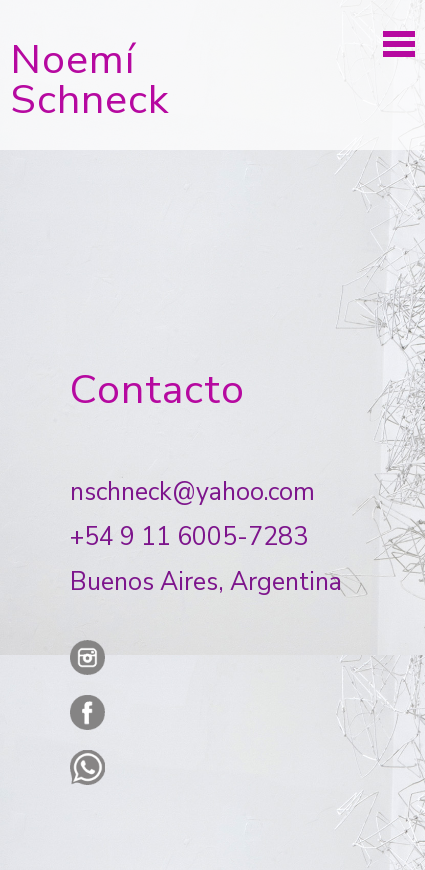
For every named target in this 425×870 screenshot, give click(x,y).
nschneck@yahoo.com (192, 492)
